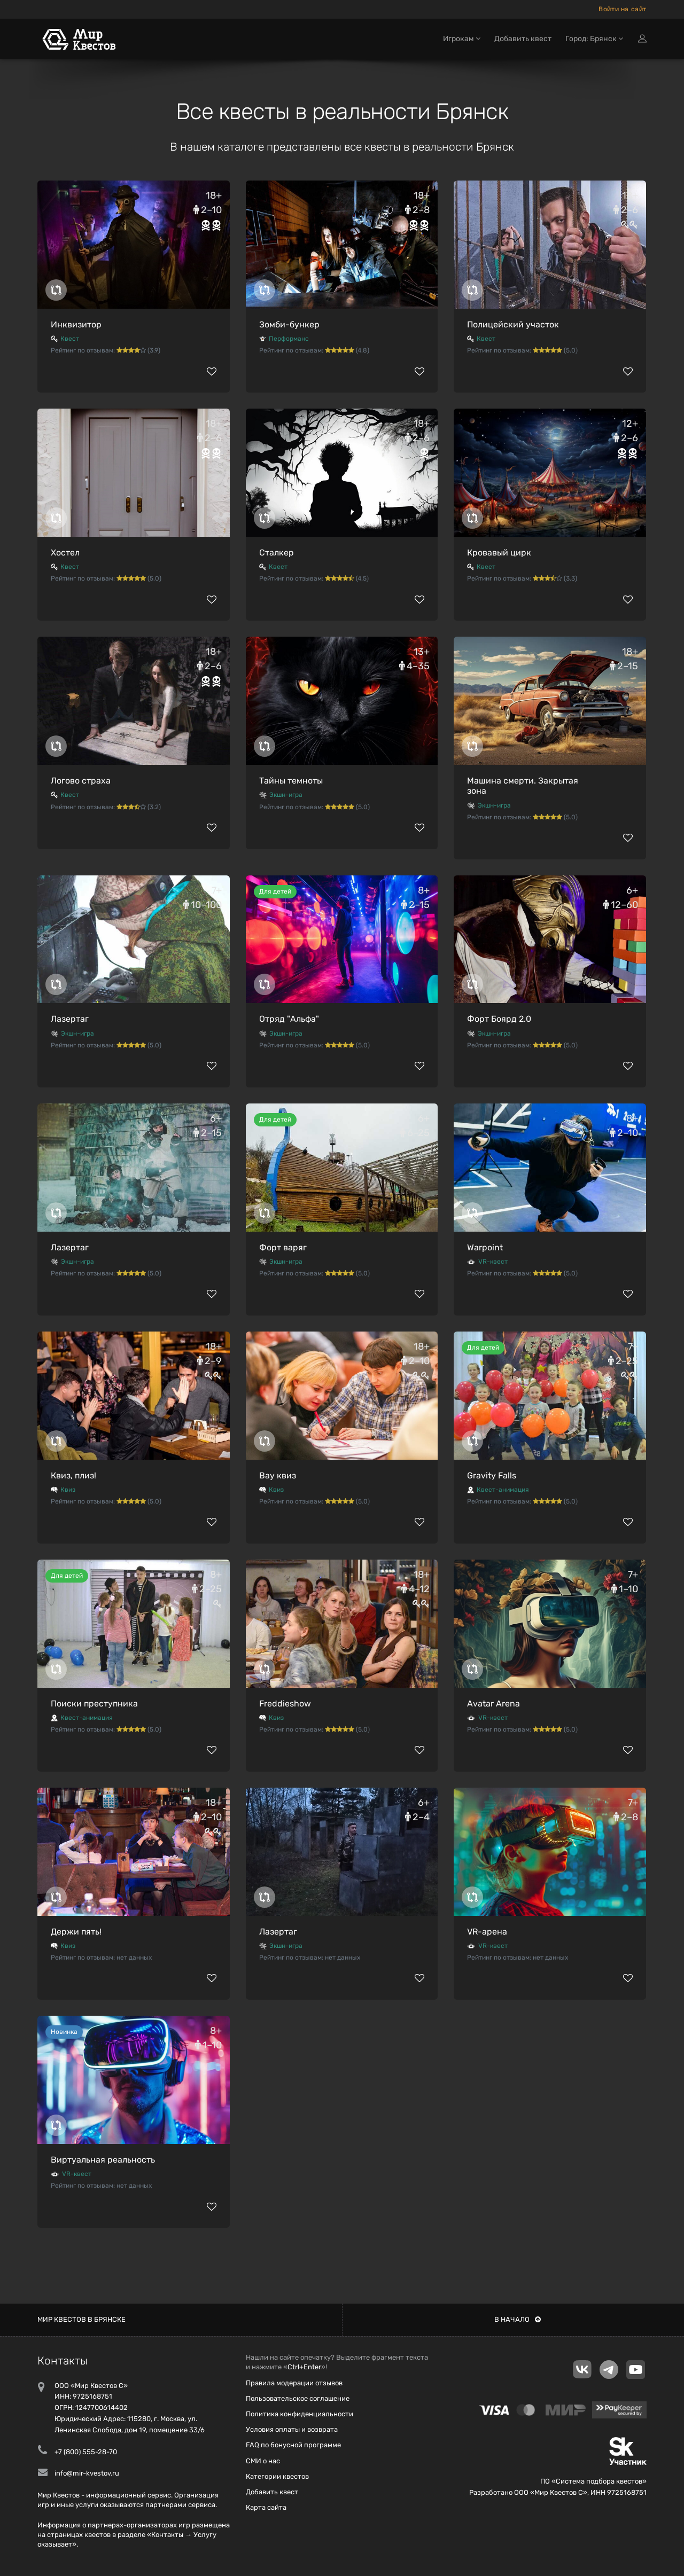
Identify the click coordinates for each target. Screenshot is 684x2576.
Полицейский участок (513, 324)
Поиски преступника (94, 1703)
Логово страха (81, 781)
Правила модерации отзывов (294, 2383)
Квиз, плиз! (73, 1475)
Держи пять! (76, 1932)
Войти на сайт (622, 9)
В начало (517, 2319)
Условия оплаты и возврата (292, 2429)
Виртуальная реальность (103, 2160)
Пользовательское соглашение (297, 2398)
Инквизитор (76, 324)
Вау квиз (277, 1475)
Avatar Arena (493, 1703)
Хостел (65, 552)
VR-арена (487, 1932)
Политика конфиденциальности (299, 2414)
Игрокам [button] (461, 41)
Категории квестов (277, 2476)
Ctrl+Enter (304, 2367)
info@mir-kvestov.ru (87, 2473)
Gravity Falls (491, 1475)
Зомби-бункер (289, 324)
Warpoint (485, 1247)
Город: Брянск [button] (594, 41)
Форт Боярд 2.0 (499, 1019)
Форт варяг (283, 1247)
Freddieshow (285, 1703)
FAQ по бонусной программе (293, 2445)
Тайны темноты (291, 781)
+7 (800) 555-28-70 (86, 2452)
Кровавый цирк (499, 552)
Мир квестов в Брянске (81, 2319)
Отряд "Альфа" (289, 1019)
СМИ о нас (263, 2461)
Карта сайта (266, 2507)
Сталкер (276, 552)
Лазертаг (70, 1019)
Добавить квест (522, 41)
